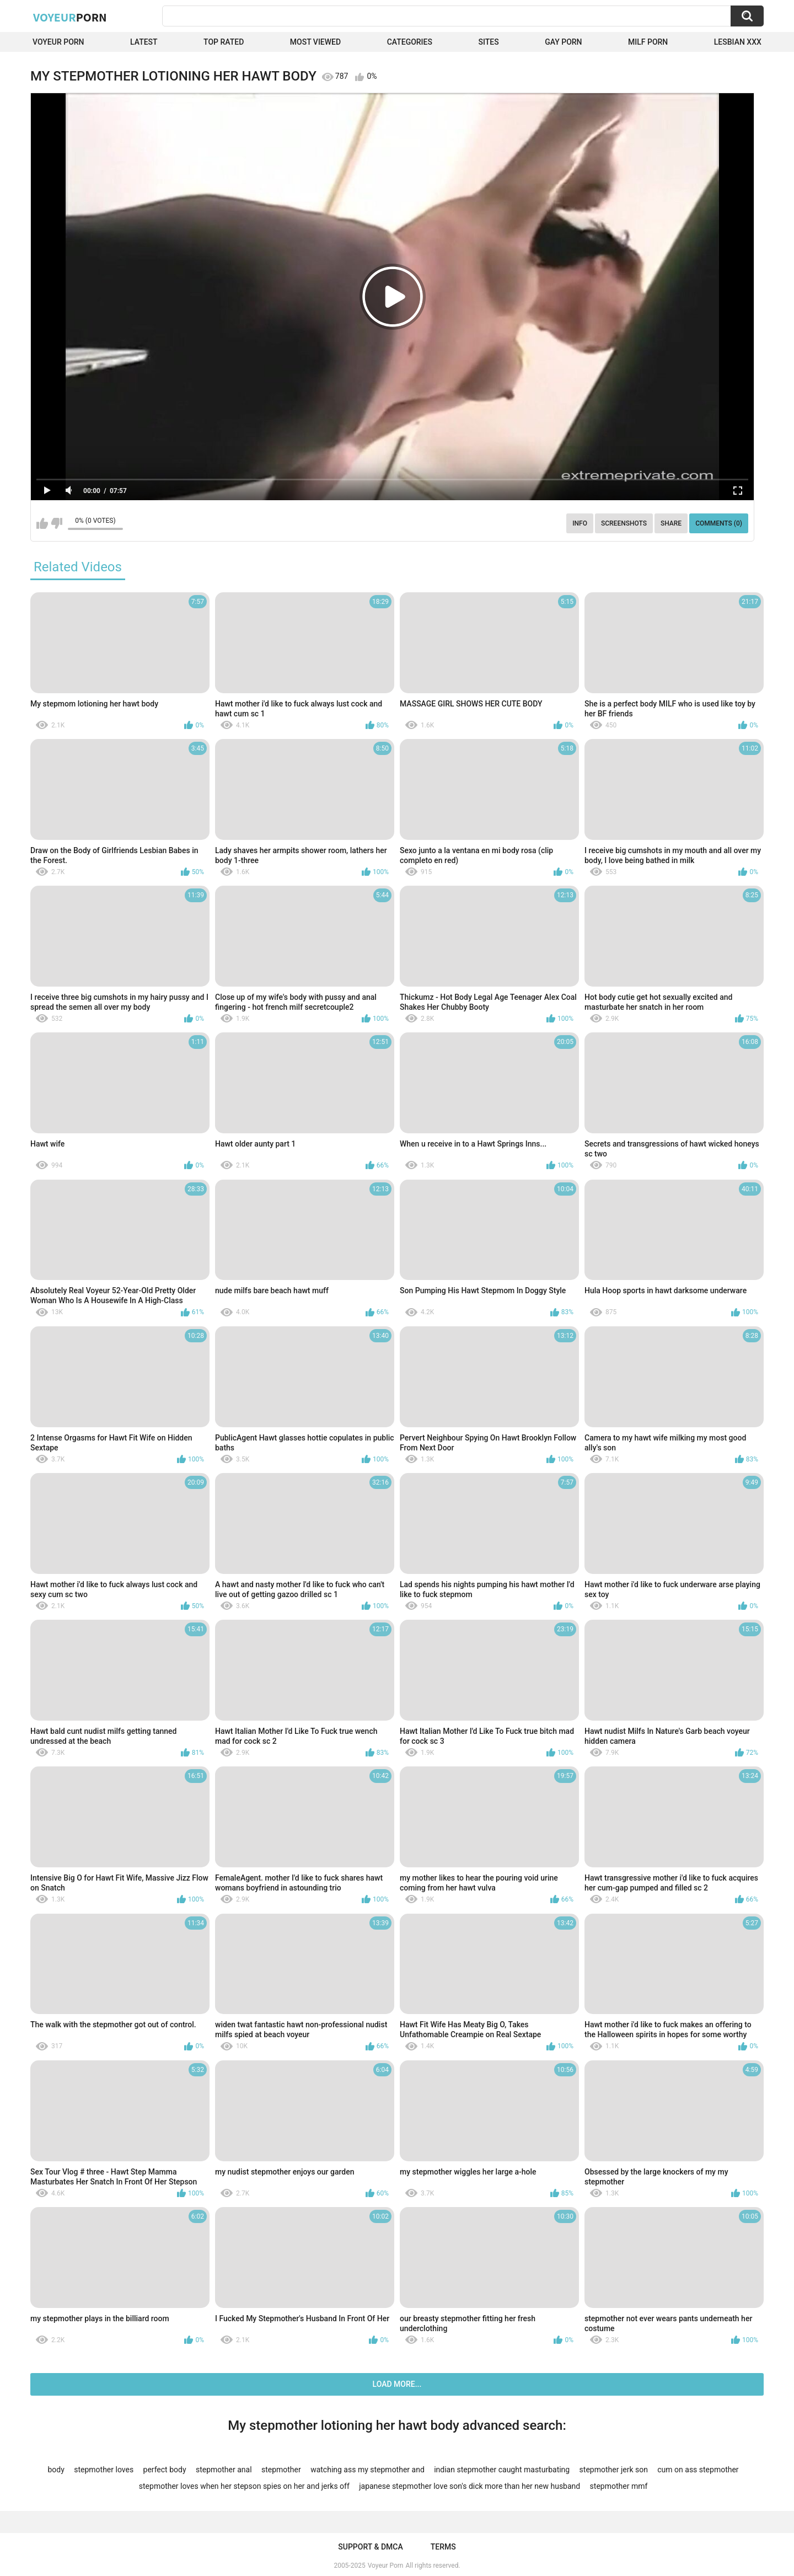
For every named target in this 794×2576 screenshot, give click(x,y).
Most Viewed (315, 42)
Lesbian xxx (737, 42)
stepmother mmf (619, 2486)
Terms (443, 2546)
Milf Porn (648, 42)
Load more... (397, 2384)
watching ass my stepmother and (367, 2469)
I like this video (42, 523)
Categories (409, 42)
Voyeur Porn (58, 42)
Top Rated (223, 42)
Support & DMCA (370, 2546)
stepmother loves (103, 2469)
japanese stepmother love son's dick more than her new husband (469, 2486)
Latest (144, 42)
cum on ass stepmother (697, 2469)
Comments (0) (718, 523)
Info (579, 523)
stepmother (281, 2469)
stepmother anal (224, 2469)
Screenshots (624, 523)
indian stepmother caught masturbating (502, 2469)
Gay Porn (563, 42)
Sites (488, 42)
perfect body (164, 2469)
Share (671, 523)
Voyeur (70, 17)
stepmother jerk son (614, 2469)
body (55, 2469)
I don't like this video (56, 523)
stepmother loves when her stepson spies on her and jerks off (244, 2486)
